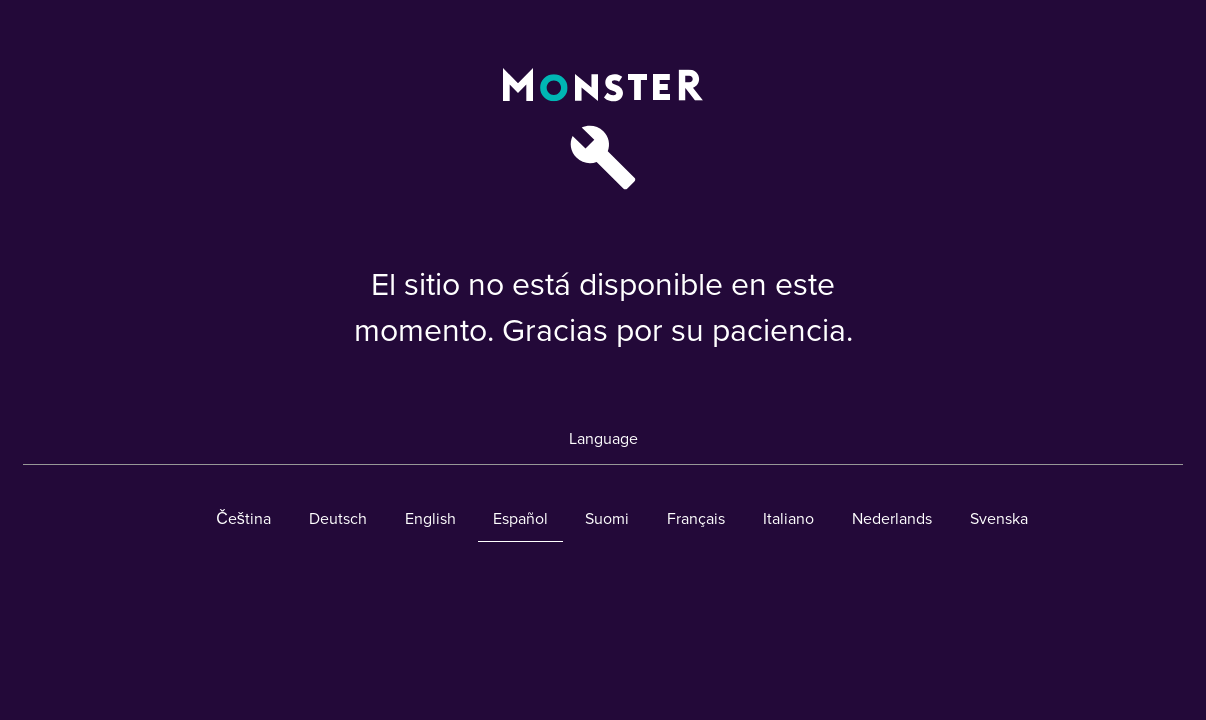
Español (520, 519)
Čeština (243, 519)
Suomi (607, 519)
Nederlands (892, 519)
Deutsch (338, 519)
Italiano (788, 519)
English (430, 519)
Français (696, 519)
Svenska (999, 519)
